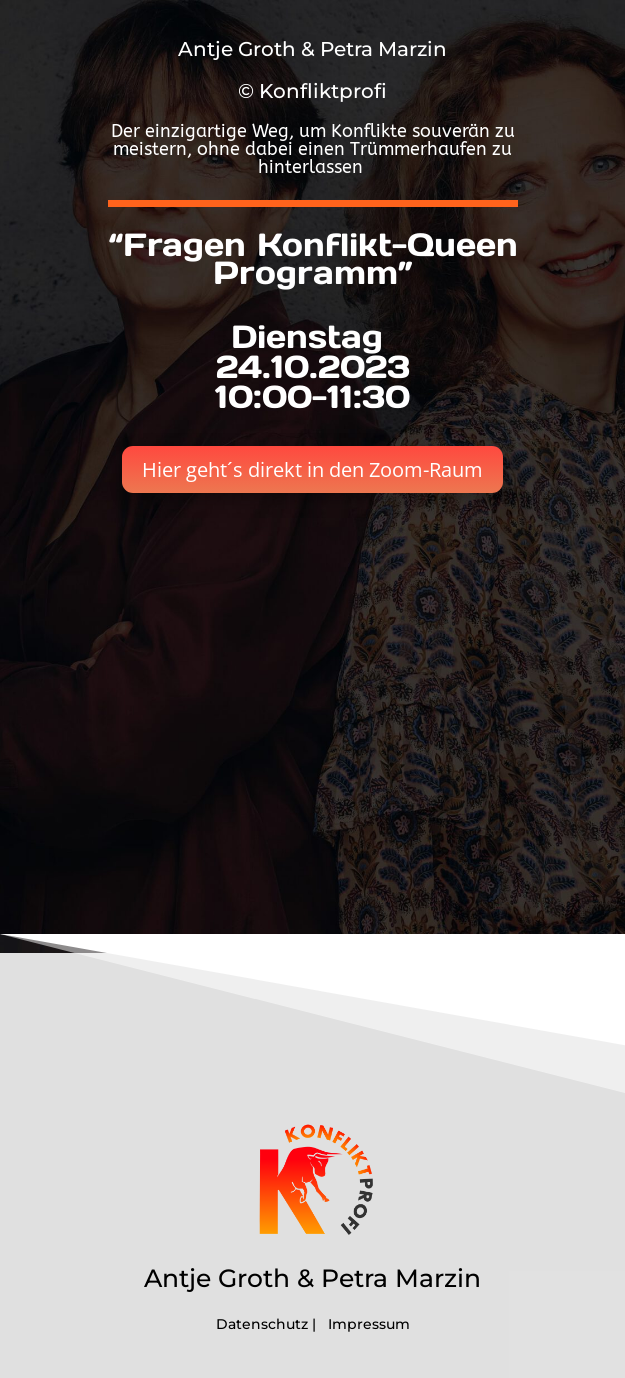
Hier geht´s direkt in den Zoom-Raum (312, 469)
